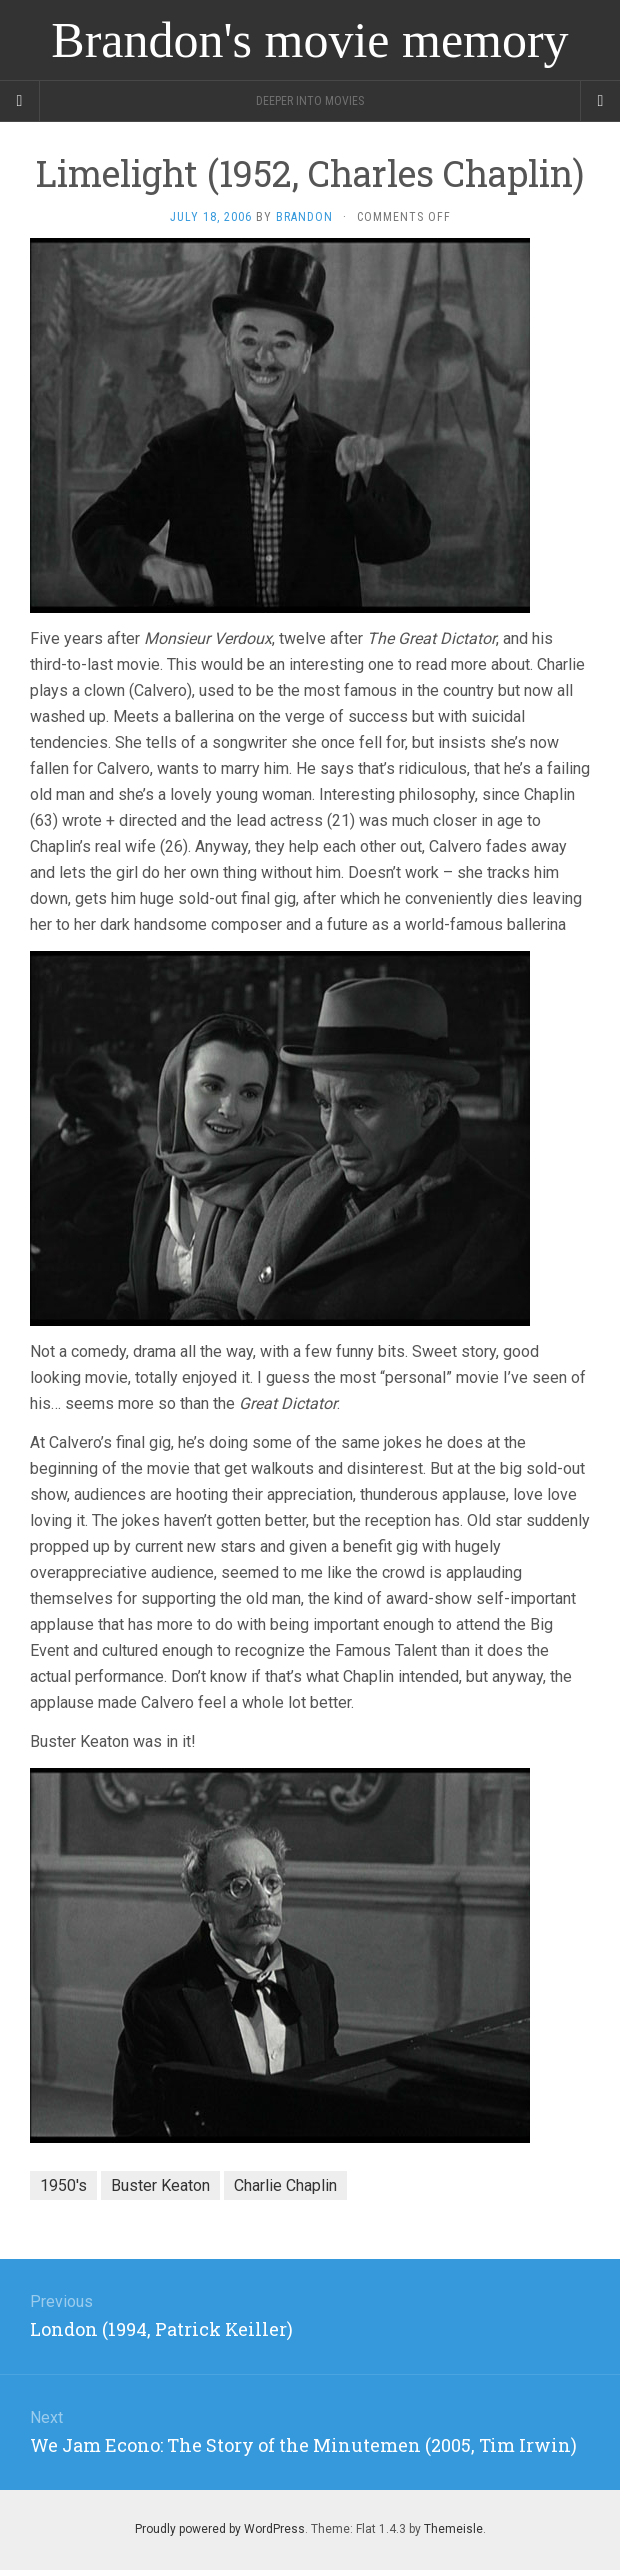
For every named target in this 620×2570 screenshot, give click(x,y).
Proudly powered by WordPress (220, 2529)
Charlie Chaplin (285, 2185)
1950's (63, 2185)
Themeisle (453, 2529)
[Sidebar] (20, 101)
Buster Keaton (160, 2185)
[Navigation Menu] (600, 101)
